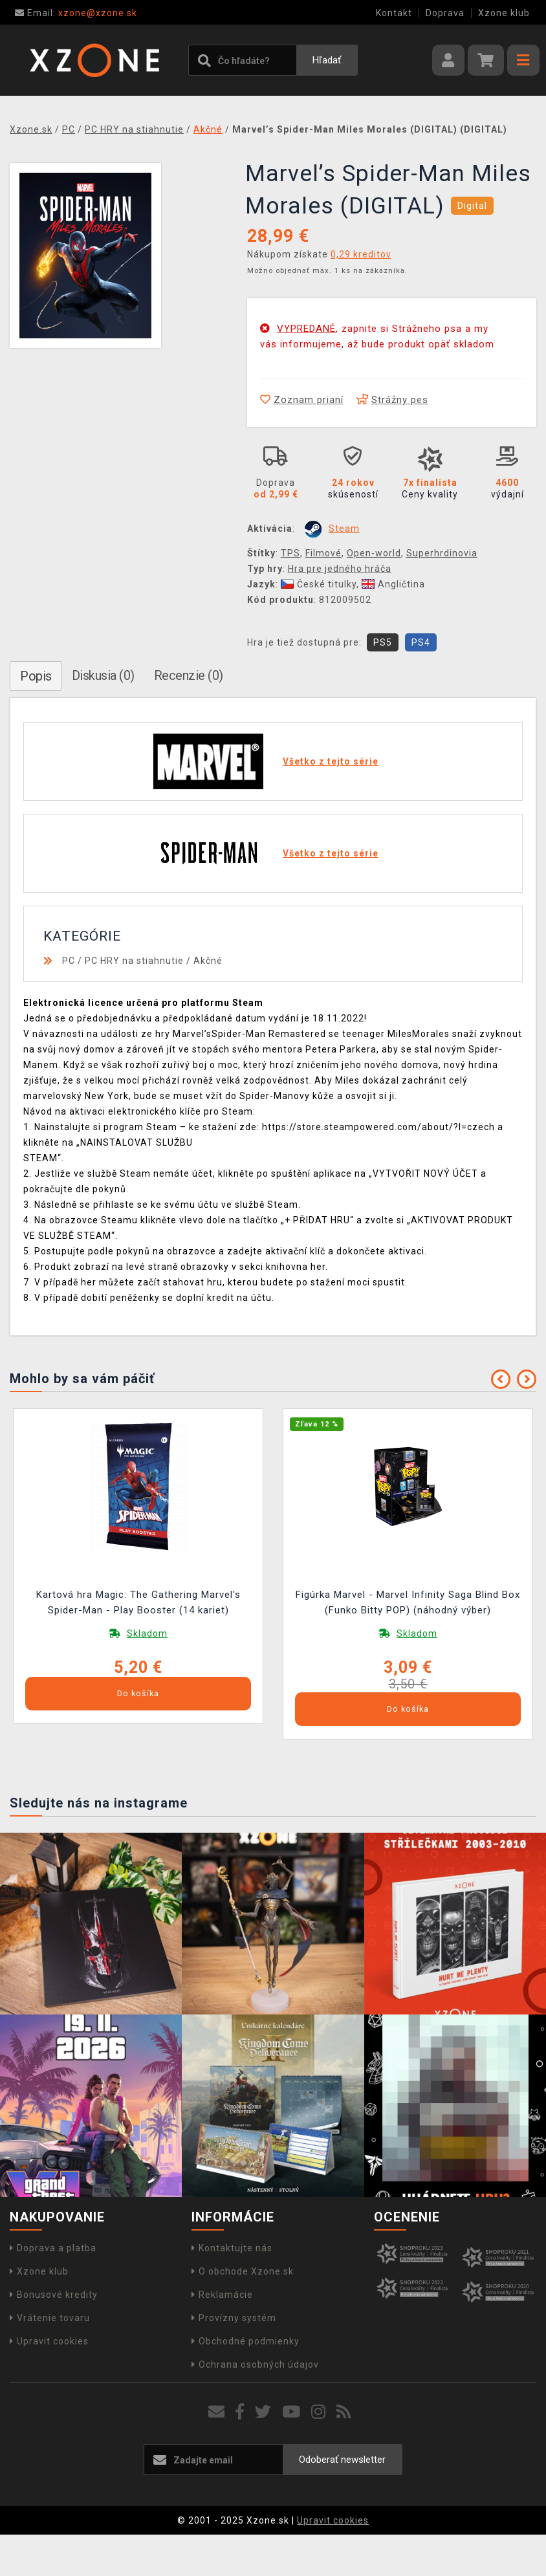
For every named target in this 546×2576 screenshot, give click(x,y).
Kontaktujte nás (231, 2248)
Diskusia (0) (103, 675)
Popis (36, 676)
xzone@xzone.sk (76, 13)
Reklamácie (222, 2294)
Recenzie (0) (188, 675)
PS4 (420, 642)
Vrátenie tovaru (50, 2318)
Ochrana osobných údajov (255, 2364)
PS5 (382, 642)
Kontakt (394, 13)
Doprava (445, 13)
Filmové (323, 553)
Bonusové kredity (54, 2294)
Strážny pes (392, 400)
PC (68, 960)
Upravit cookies (49, 2341)
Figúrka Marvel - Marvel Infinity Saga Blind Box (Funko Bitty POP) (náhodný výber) (408, 1602)
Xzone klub (504, 13)
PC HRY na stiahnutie (134, 960)
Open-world (374, 553)
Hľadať (326, 60)
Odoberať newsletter (342, 2459)
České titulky (318, 584)
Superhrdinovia (441, 553)
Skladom (147, 1633)
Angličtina (393, 584)
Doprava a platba (53, 2248)
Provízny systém (233, 2318)
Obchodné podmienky (245, 2341)
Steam (344, 528)
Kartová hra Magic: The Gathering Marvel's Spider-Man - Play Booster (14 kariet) (138, 1602)
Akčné (208, 960)
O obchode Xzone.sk (242, 2271)
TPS (290, 553)
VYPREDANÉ (306, 328)
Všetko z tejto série (330, 761)
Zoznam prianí (302, 400)
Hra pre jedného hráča (339, 568)
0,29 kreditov (361, 254)
